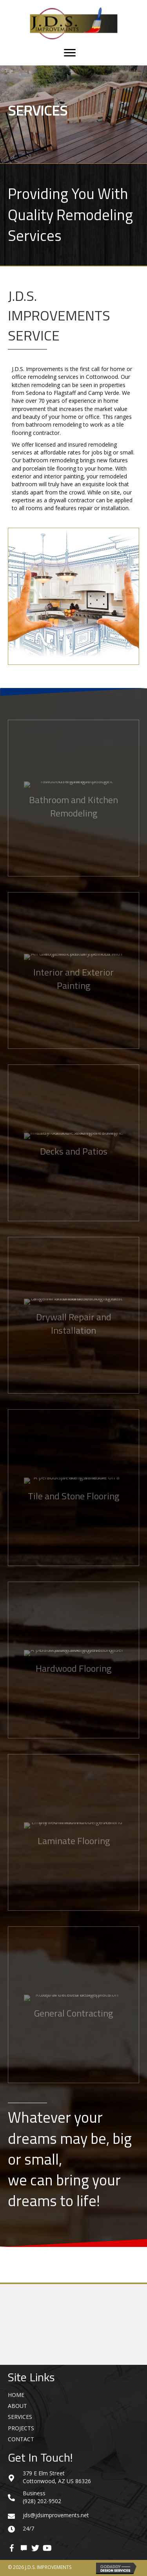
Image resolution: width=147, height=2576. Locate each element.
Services (20, 2416)
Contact (21, 2439)
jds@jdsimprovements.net (56, 2515)
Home (16, 2395)
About (17, 2405)
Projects (21, 2428)
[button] (12, 2548)
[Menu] (70, 53)
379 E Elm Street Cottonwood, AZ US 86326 (57, 2477)
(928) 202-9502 (42, 2501)
